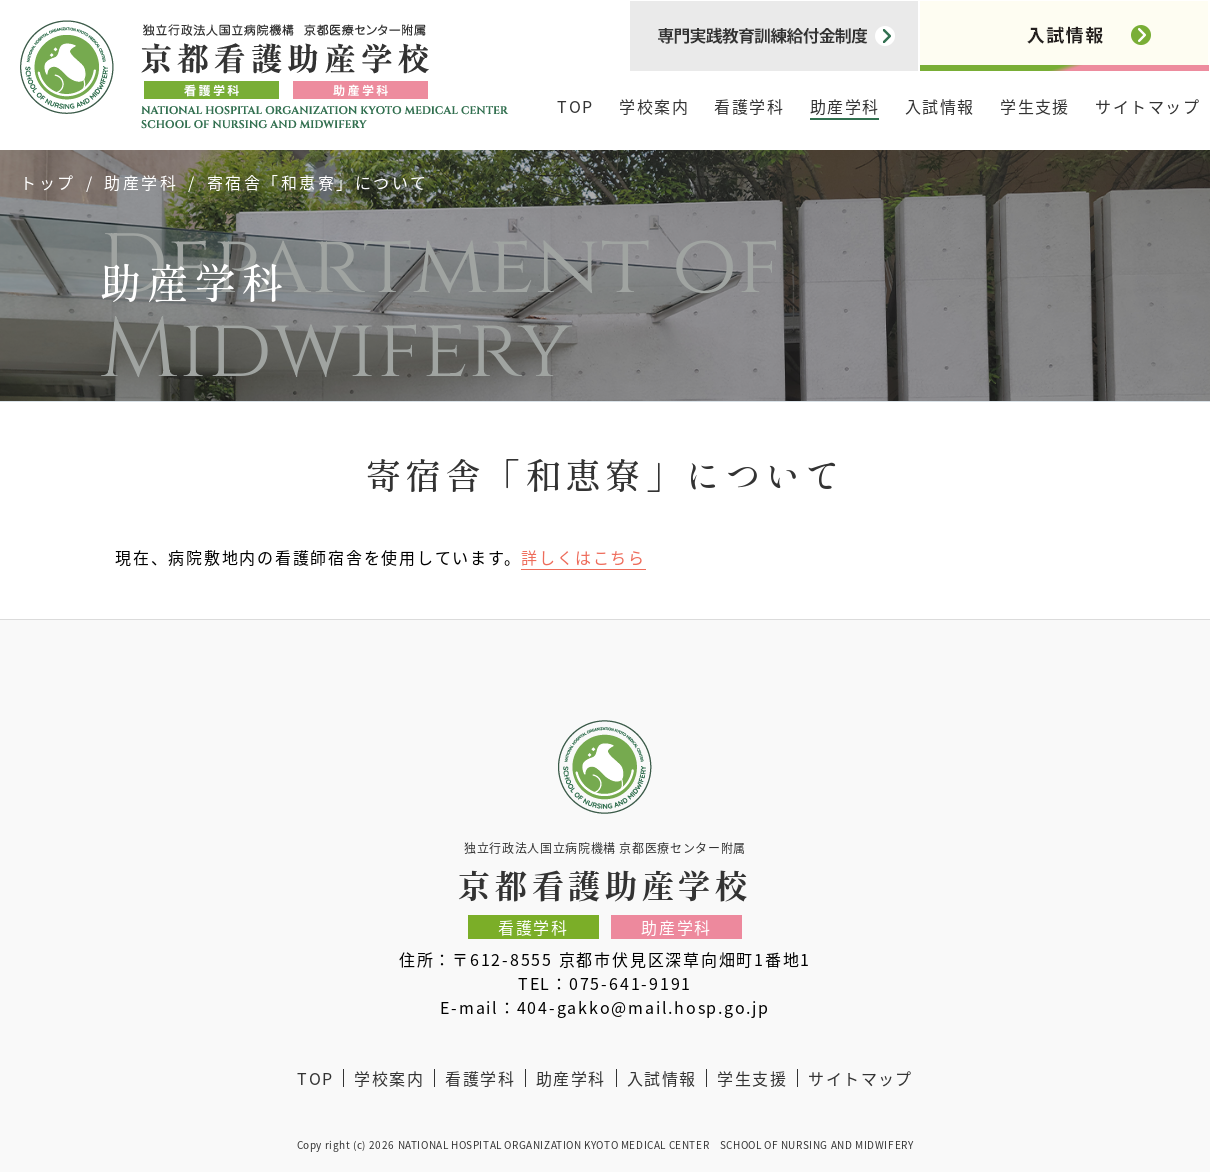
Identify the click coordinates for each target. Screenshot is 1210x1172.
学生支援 (1035, 106)
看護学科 (749, 106)
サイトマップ (1147, 106)
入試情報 (940, 106)
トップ (48, 182)
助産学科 (845, 106)
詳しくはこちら (583, 557)
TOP (575, 106)
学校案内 (654, 106)
